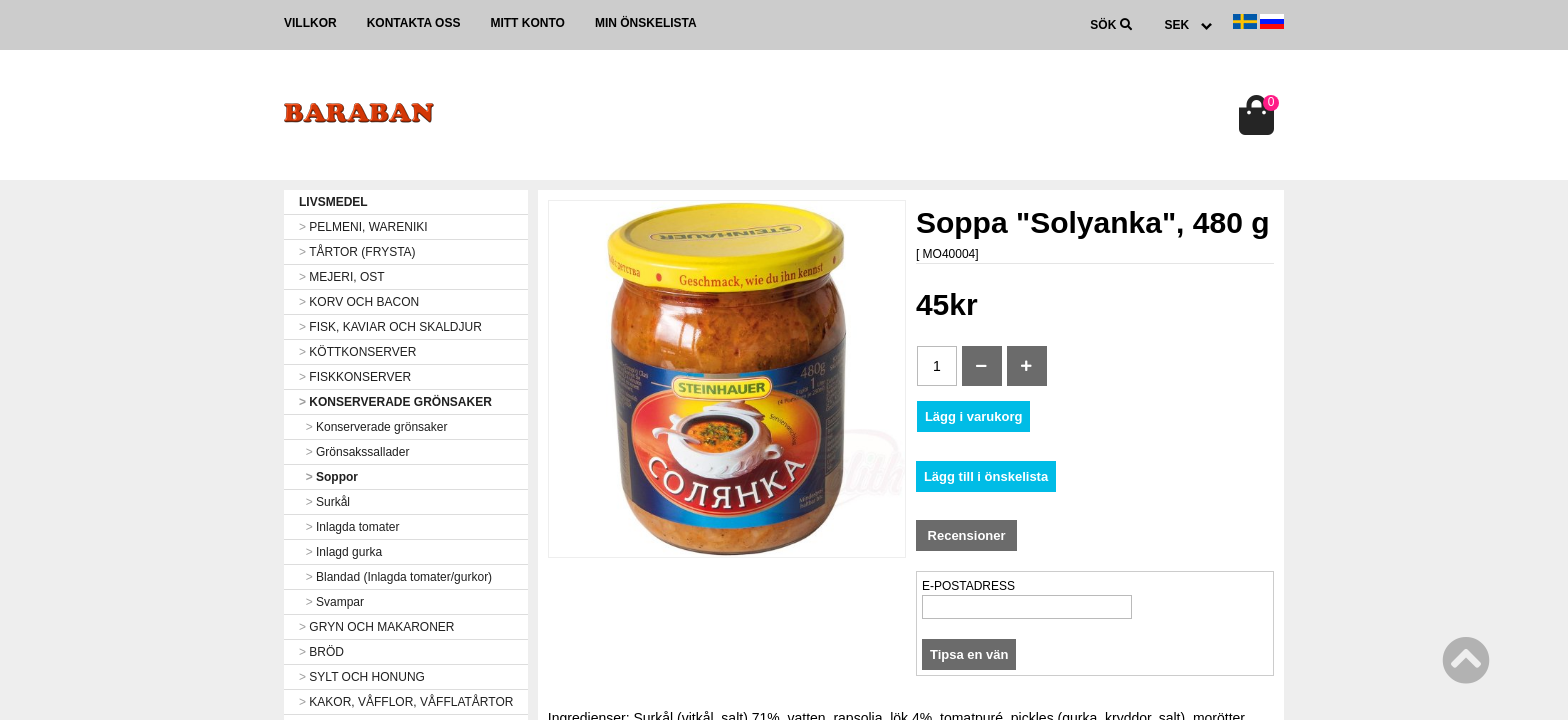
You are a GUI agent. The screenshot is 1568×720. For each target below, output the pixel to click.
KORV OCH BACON (359, 302)
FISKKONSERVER (355, 377)
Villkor (310, 23)
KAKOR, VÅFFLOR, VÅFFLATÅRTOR (406, 702)
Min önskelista (646, 23)
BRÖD (321, 652)
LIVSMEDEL (333, 202)
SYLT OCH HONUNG (362, 677)
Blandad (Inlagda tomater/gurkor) (395, 577)
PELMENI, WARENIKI (363, 227)
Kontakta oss (414, 23)
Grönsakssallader (354, 452)
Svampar (331, 602)
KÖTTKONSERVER (357, 352)
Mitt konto (527, 23)
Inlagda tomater (349, 527)
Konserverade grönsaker (373, 427)
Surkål (324, 502)
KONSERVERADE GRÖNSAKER (395, 402)
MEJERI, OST (342, 277)
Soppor (328, 477)
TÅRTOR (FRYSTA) (357, 252)
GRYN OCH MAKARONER (376, 627)
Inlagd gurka (340, 552)
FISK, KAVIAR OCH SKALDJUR (390, 327)
